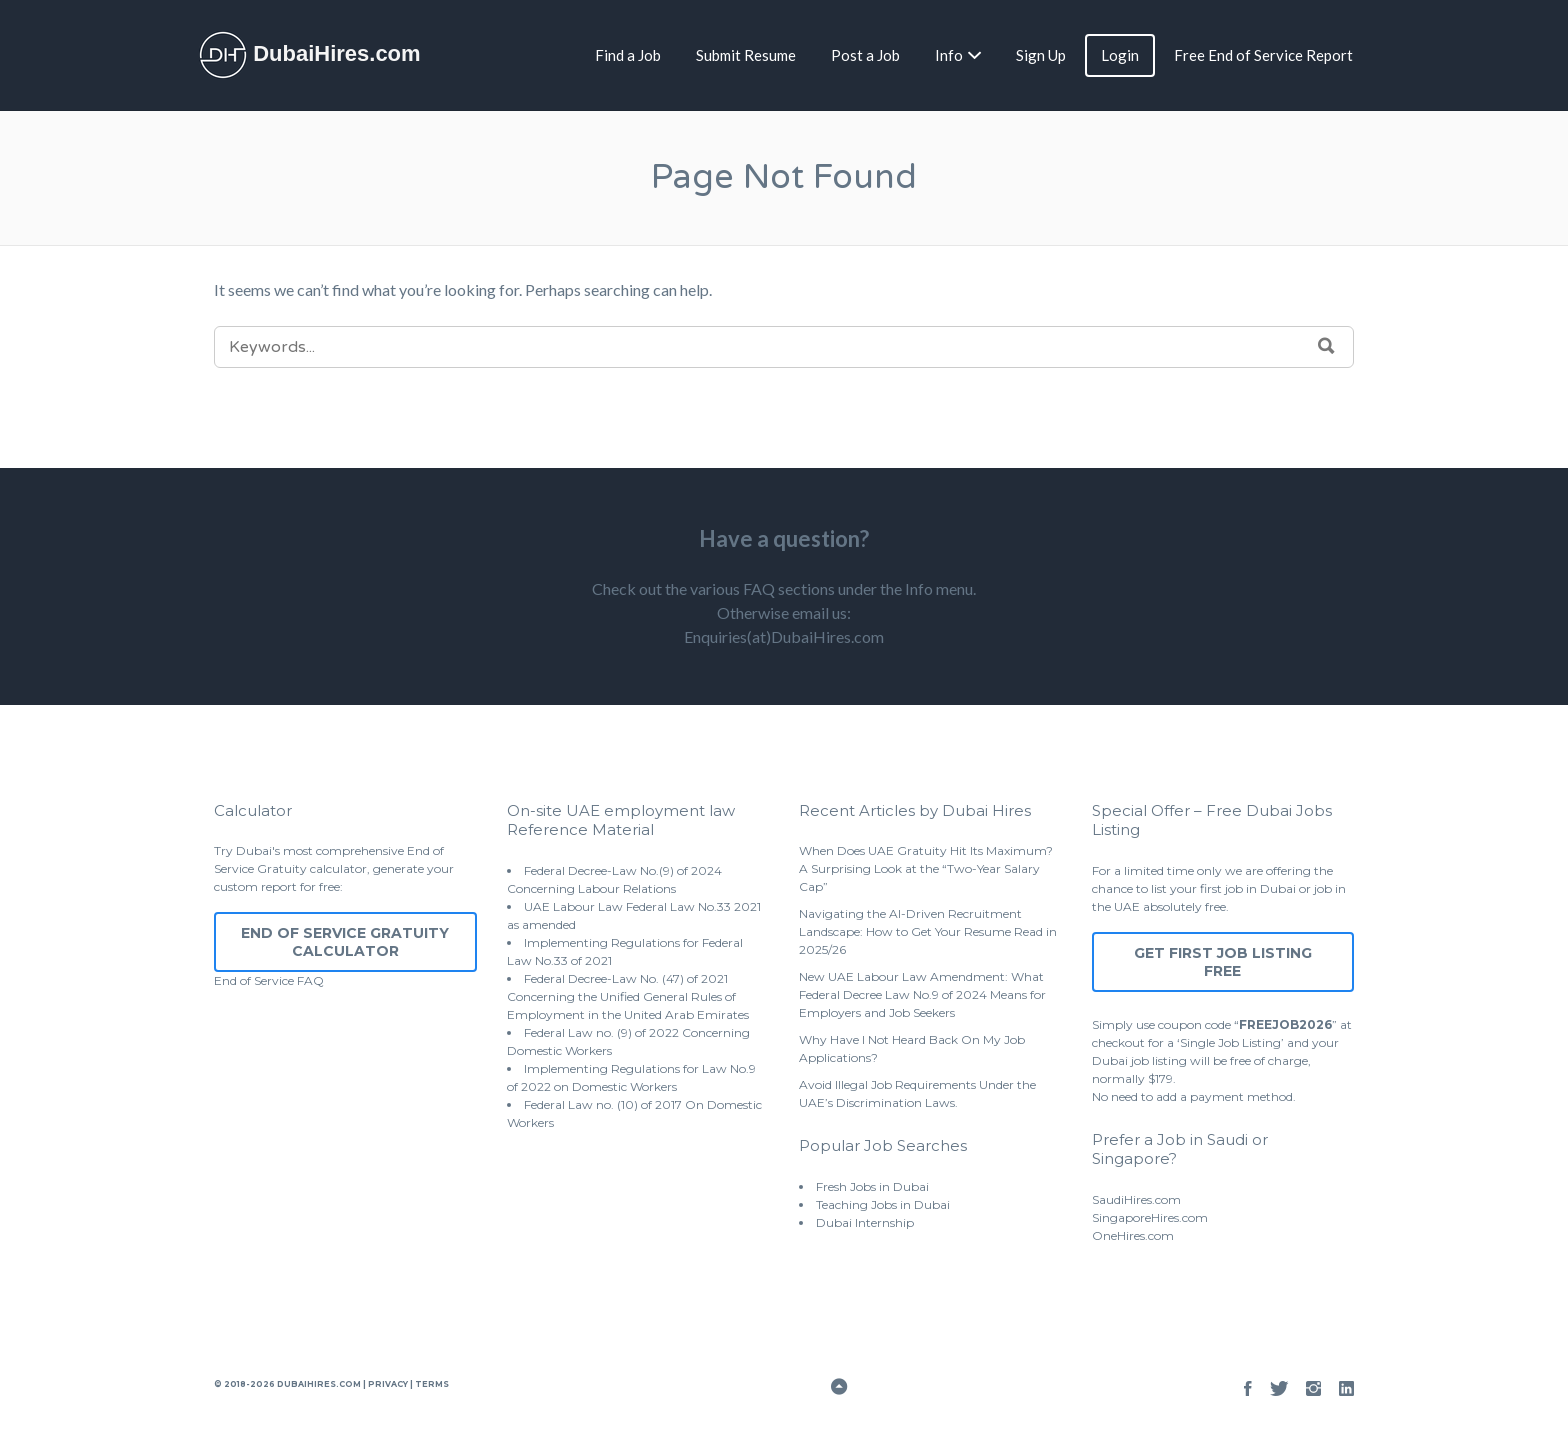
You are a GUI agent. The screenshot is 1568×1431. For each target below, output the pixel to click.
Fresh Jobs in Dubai (872, 1186)
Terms (431, 1384)
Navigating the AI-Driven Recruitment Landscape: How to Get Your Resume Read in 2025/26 (928, 931)
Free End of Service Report (1263, 55)
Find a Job (628, 55)
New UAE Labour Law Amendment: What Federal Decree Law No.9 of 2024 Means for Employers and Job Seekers (922, 994)
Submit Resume (746, 55)
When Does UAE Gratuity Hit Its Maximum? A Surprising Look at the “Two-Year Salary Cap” (926, 868)
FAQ (310, 980)
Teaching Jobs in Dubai (883, 1204)
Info (949, 55)
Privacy (388, 1384)
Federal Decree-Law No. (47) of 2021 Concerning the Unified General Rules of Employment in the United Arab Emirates (628, 996)
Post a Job (865, 55)
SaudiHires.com (1136, 1199)
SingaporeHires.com (1150, 1217)
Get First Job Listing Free (1223, 962)
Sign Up (1041, 55)
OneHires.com (1133, 1235)
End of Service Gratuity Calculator (345, 942)
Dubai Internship (865, 1222)
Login (1120, 55)
